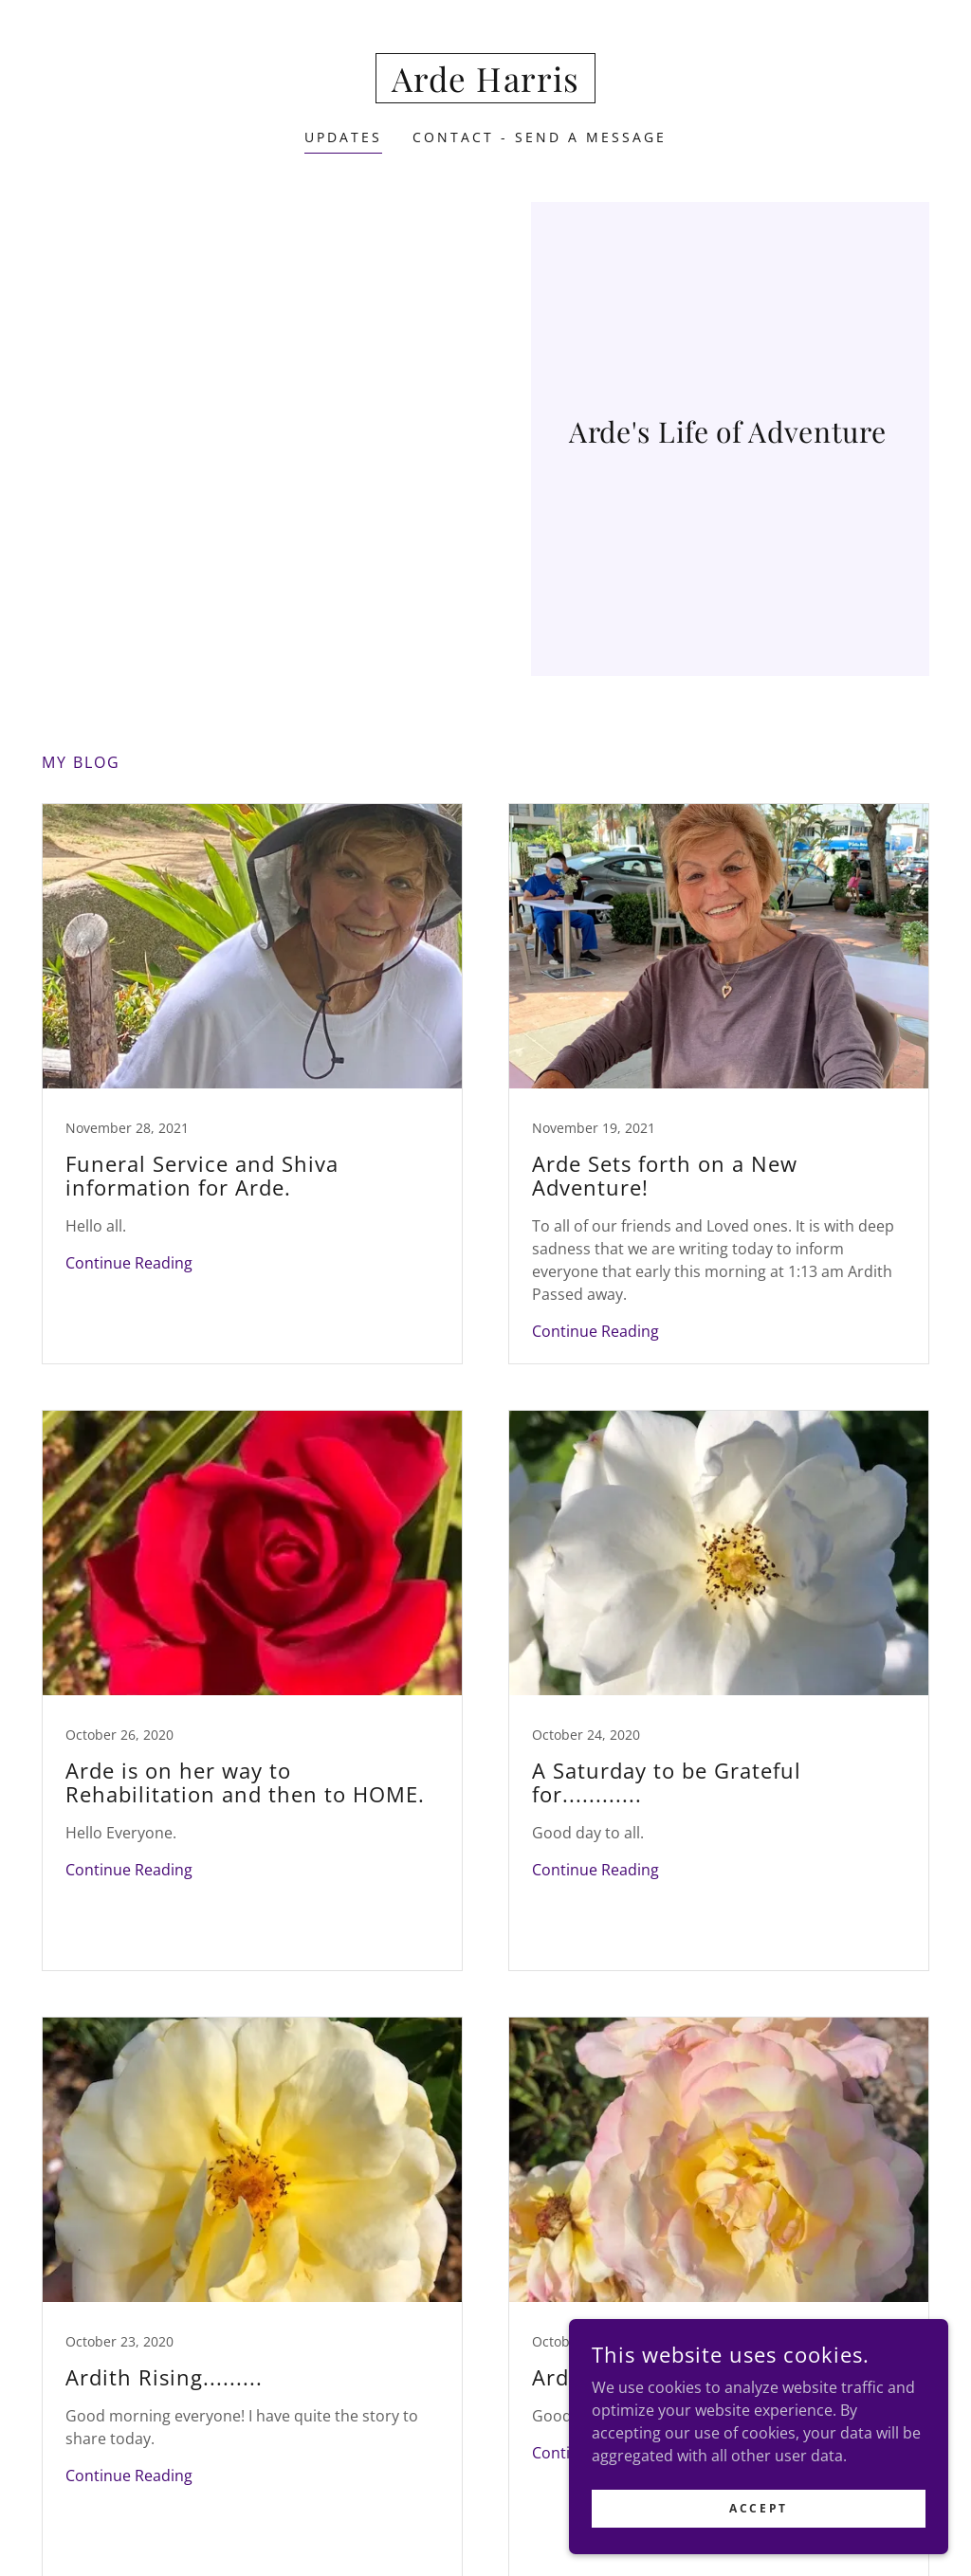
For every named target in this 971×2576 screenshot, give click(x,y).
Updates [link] (343, 137)
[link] (485, 86)
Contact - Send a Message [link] (539, 137)
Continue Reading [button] (128, 1262)
